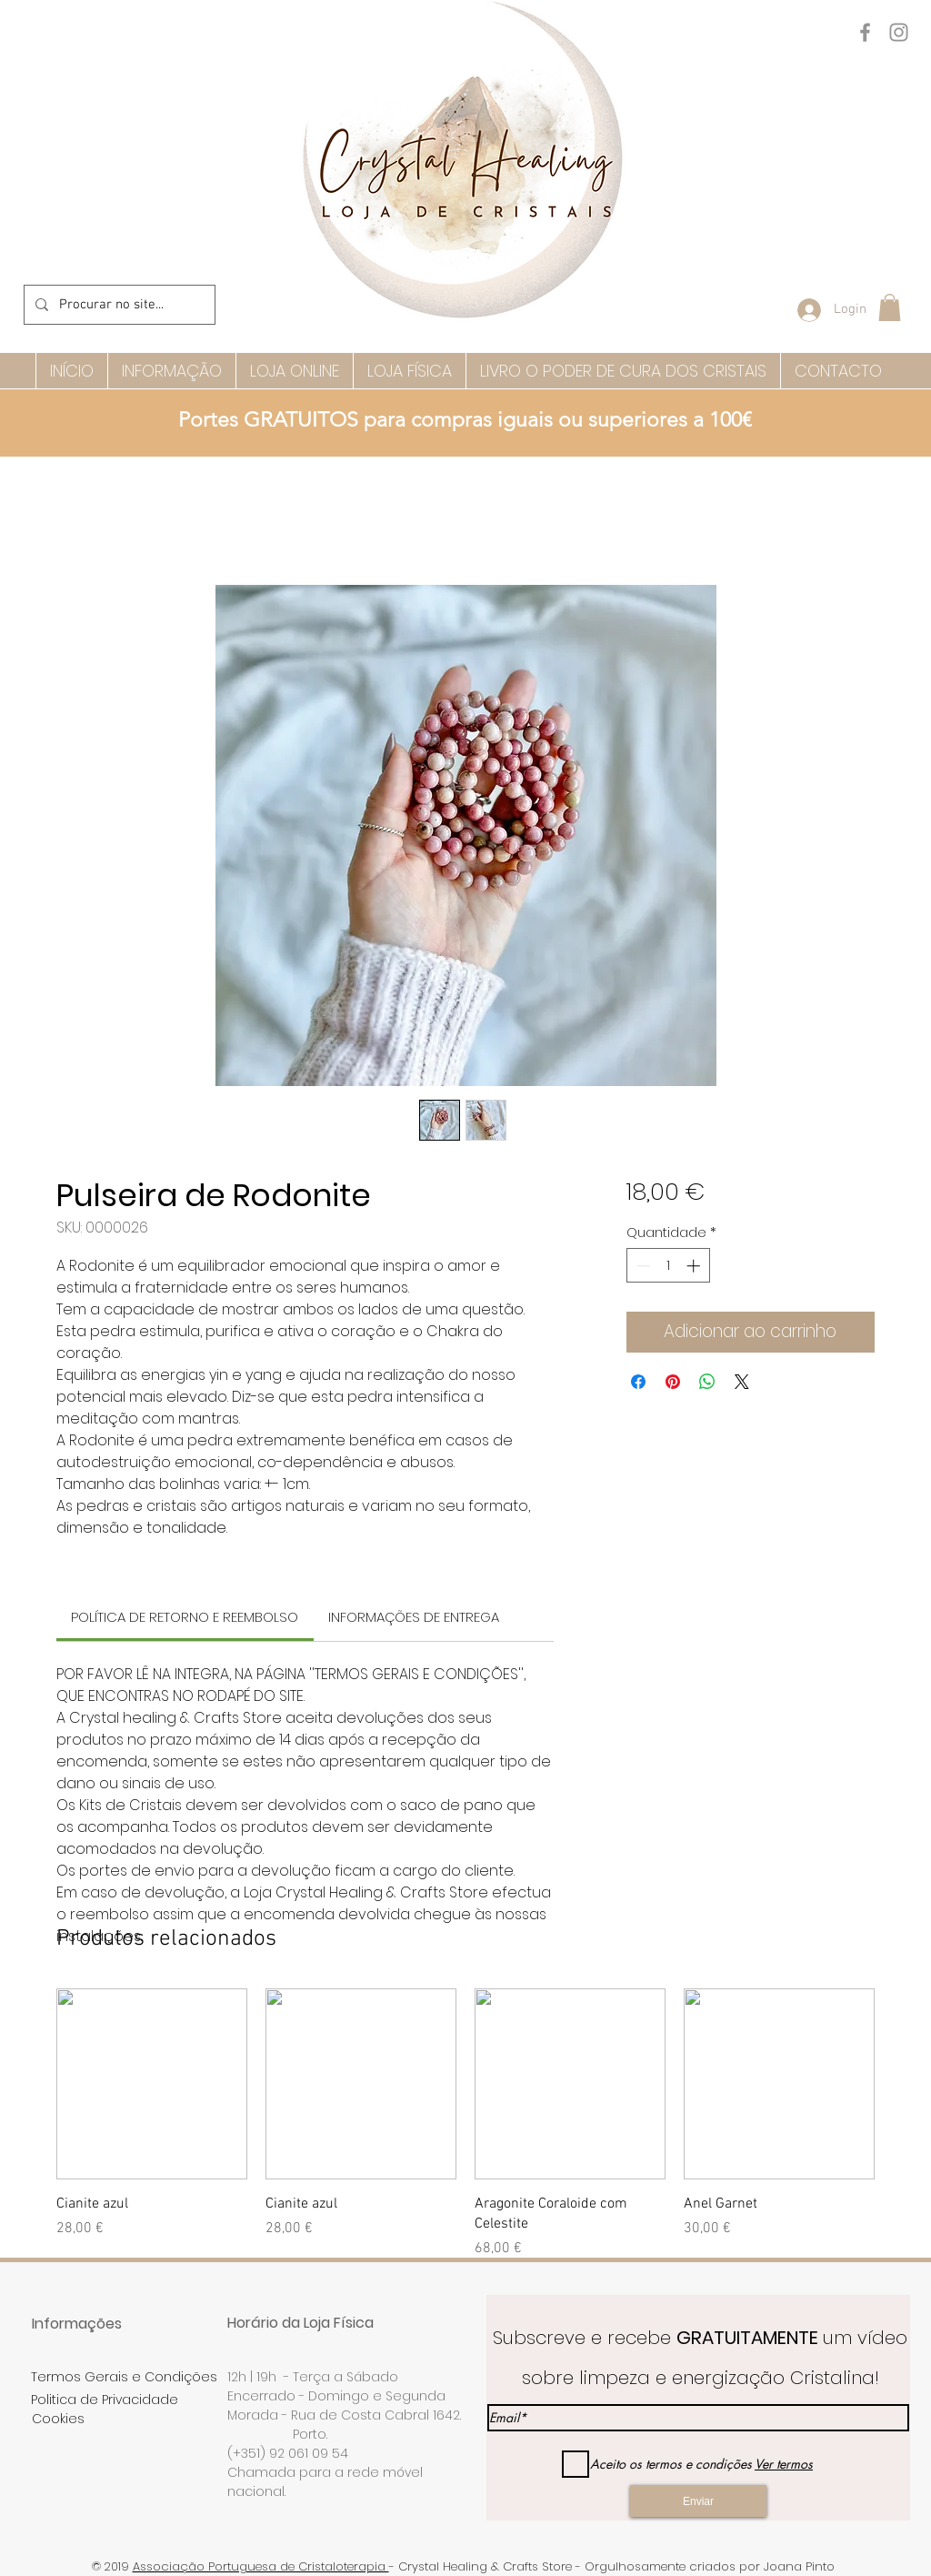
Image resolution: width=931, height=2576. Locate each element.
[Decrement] (641, 1266)
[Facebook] (865, 32)
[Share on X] (742, 1382)
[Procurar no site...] (117, 305)
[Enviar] (698, 2501)
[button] (889, 307)
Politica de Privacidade (104, 2399)
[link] (184, 1616)
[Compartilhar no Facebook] (638, 1382)
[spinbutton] (668, 1266)
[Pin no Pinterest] (673, 1382)
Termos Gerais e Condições (124, 2377)
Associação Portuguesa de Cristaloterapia (261, 2566)
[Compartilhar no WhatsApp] (707, 1382)
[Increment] (695, 1266)
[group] (465, 2124)
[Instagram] (898, 32)
